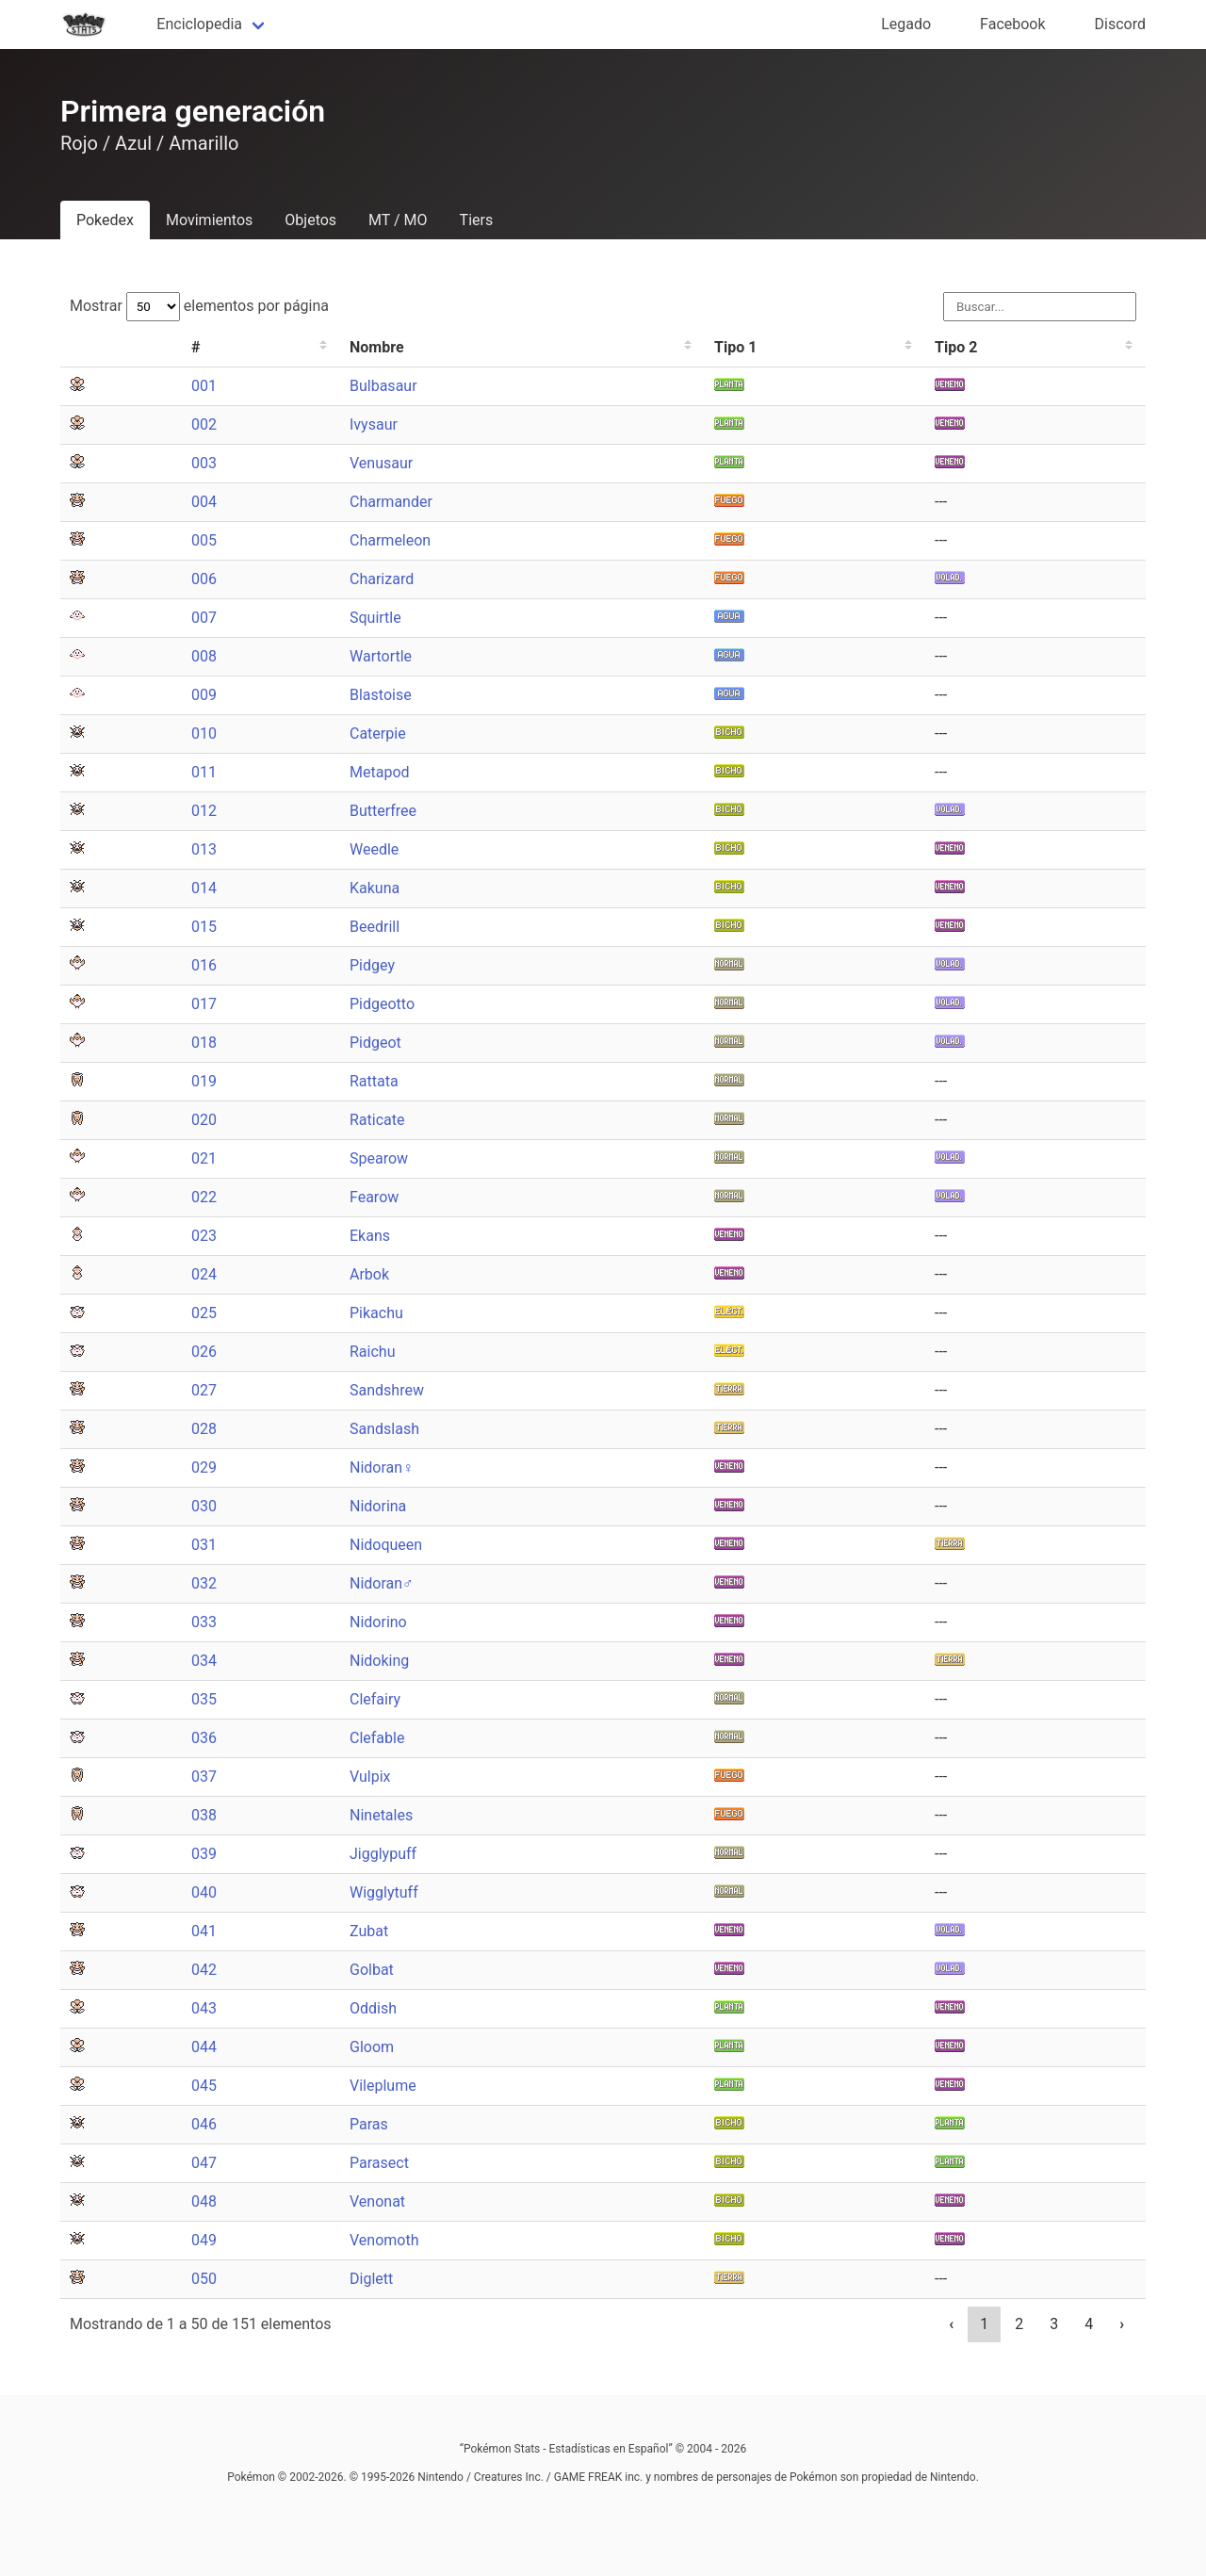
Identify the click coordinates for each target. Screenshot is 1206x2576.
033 (204, 1622)
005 (204, 540)
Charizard (382, 579)
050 (204, 2279)
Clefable (377, 1738)
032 (204, 1583)
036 (204, 1738)
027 (204, 1390)
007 (204, 618)
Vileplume (383, 2086)
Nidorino (378, 1622)
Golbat (372, 1970)
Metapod (380, 772)
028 (204, 1429)
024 (204, 1274)
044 (204, 2047)
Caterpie (378, 733)
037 (204, 1776)
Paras (369, 2124)
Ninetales (381, 1815)
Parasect (379, 2163)
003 (204, 463)
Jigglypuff (383, 1854)
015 (204, 927)
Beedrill (374, 927)
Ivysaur (374, 424)
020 (204, 1120)
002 (204, 424)
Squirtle (375, 618)
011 (204, 772)
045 (204, 2086)
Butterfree (383, 811)
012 (204, 811)
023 (204, 1236)
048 (204, 2201)
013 (204, 849)
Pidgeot (375, 1043)
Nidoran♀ (382, 1467)
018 (204, 1043)
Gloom (372, 2047)
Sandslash (384, 1429)
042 (204, 1970)
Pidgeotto (382, 1004)
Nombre (377, 347)
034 (204, 1661)
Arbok (369, 1274)
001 (204, 386)
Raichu (372, 1352)
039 (204, 1854)
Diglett (371, 2279)
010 (204, 733)
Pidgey (372, 965)
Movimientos (209, 220)
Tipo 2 (956, 347)
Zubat (369, 1931)
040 (204, 1892)
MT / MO (398, 220)
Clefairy (375, 1699)
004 (204, 502)
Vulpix (370, 1776)
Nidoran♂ (382, 1583)
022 (204, 1197)
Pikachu (376, 1313)
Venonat (377, 2201)
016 (204, 965)
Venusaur (381, 463)
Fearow (374, 1197)
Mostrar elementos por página (199, 306)
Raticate (377, 1120)
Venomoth (384, 2240)
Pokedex (105, 220)
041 (204, 1931)
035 (204, 1699)
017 (204, 1004)
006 (204, 579)
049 (204, 2240)
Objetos (310, 220)
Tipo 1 (735, 347)
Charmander (391, 502)
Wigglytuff (384, 1892)
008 (204, 656)
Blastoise (381, 695)
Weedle (374, 849)
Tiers (477, 220)
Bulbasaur (383, 386)
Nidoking (379, 1661)
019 (204, 1081)
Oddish (373, 2008)
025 (204, 1313)
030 (204, 1506)
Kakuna (374, 888)
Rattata (374, 1081)
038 (204, 1815)
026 (204, 1352)
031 (204, 1545)
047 (204, 2163)
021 (204, 1158)
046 (204, 2124)
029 (204, 1467)
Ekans (370, 1236)
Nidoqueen (386, 1545)
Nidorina (378, 1506)
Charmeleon (390, 540)
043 (204, 2008)
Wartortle (381, 656)
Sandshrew (387, 1390)
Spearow (379, 1158)
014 (204, 888)
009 (204, 695)
